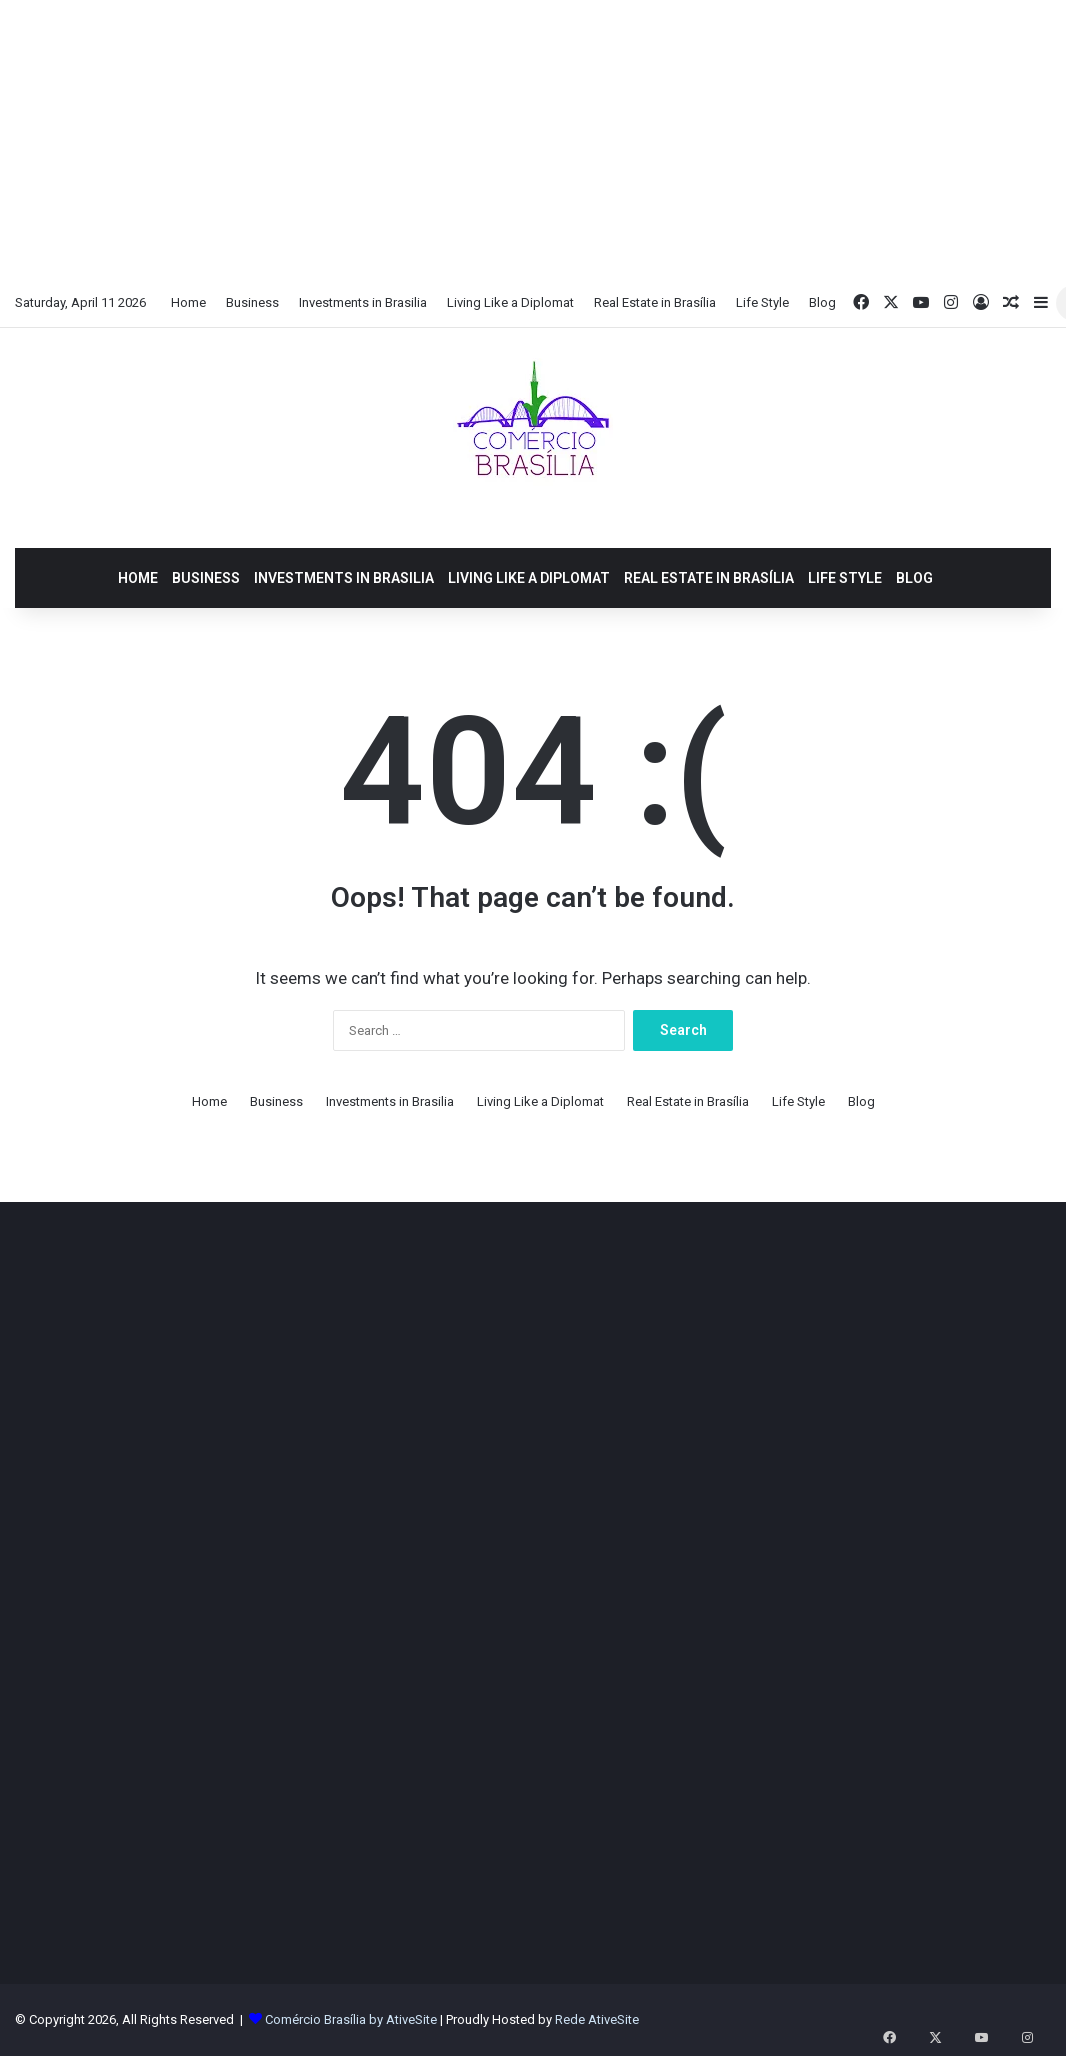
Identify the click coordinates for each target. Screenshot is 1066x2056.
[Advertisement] (533, 140)
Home (188, 302)
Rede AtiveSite (597, 2019)
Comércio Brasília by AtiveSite (352, 2019)
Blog (822, 302)
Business (252, 302)
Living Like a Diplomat (510, 302)
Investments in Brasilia (363, 302)
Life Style (762, 302)
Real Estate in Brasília (655, 302)
